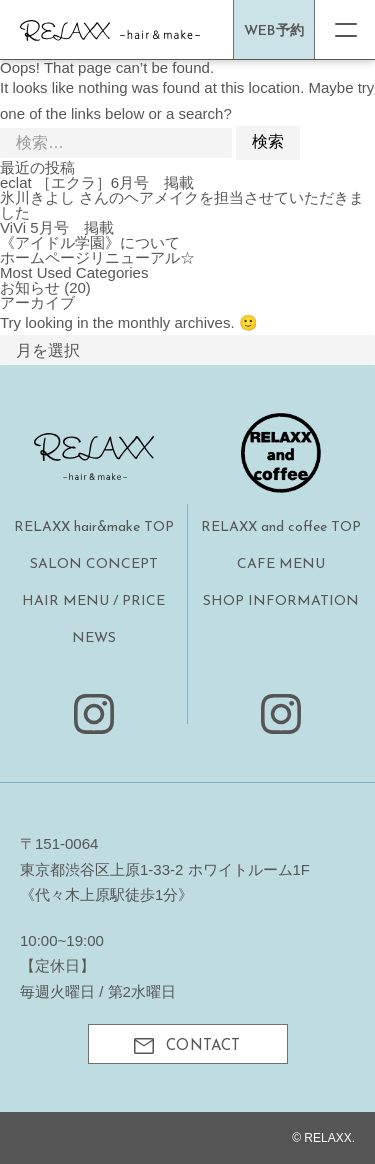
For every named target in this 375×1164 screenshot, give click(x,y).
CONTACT (187, 1046)
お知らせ (30, 287)
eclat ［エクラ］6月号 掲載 (97, 182)
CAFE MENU (281, 564)
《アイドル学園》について (90, 242)
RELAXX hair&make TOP (94, 527)
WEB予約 (274, 31)
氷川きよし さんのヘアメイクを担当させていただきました (182, 205)
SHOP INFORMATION (281, 601)
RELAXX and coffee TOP (281, 527)
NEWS (94, 638)
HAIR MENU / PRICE (93, 601)
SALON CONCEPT (94, 564)
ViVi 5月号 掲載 (57, 227)
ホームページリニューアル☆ (97, 257)
